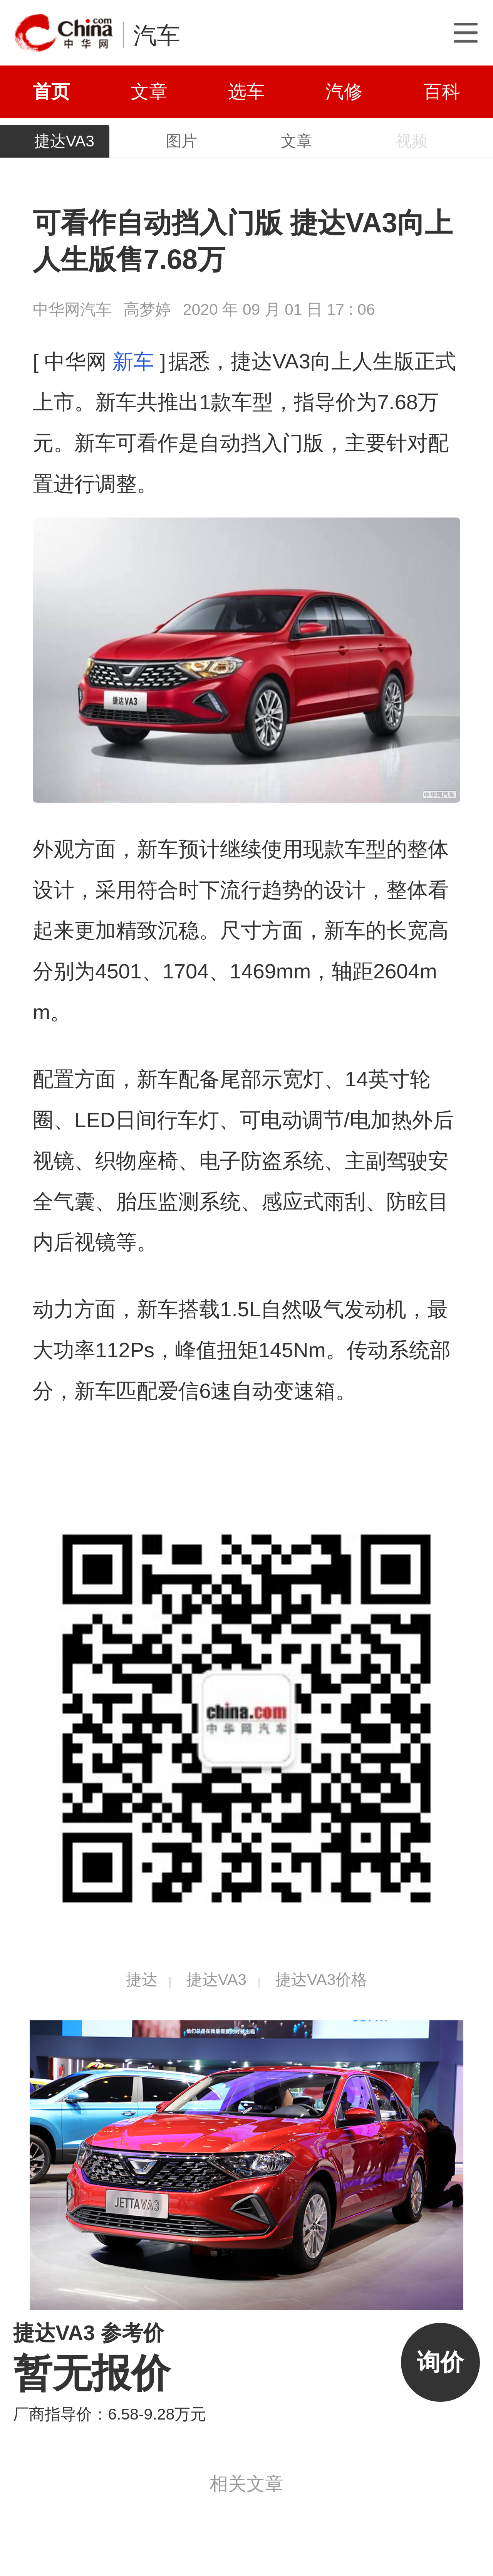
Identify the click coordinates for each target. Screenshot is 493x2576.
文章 (149, 91)
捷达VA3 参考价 (88, 2333)
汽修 (343, 91)
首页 (51, 91)
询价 (440, 2362)
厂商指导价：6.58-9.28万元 (109, 2414)
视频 (412, 141)
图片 (181, 141)
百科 (441, 91)
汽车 (156, 35)
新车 (133, 361)
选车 (246, 91)
